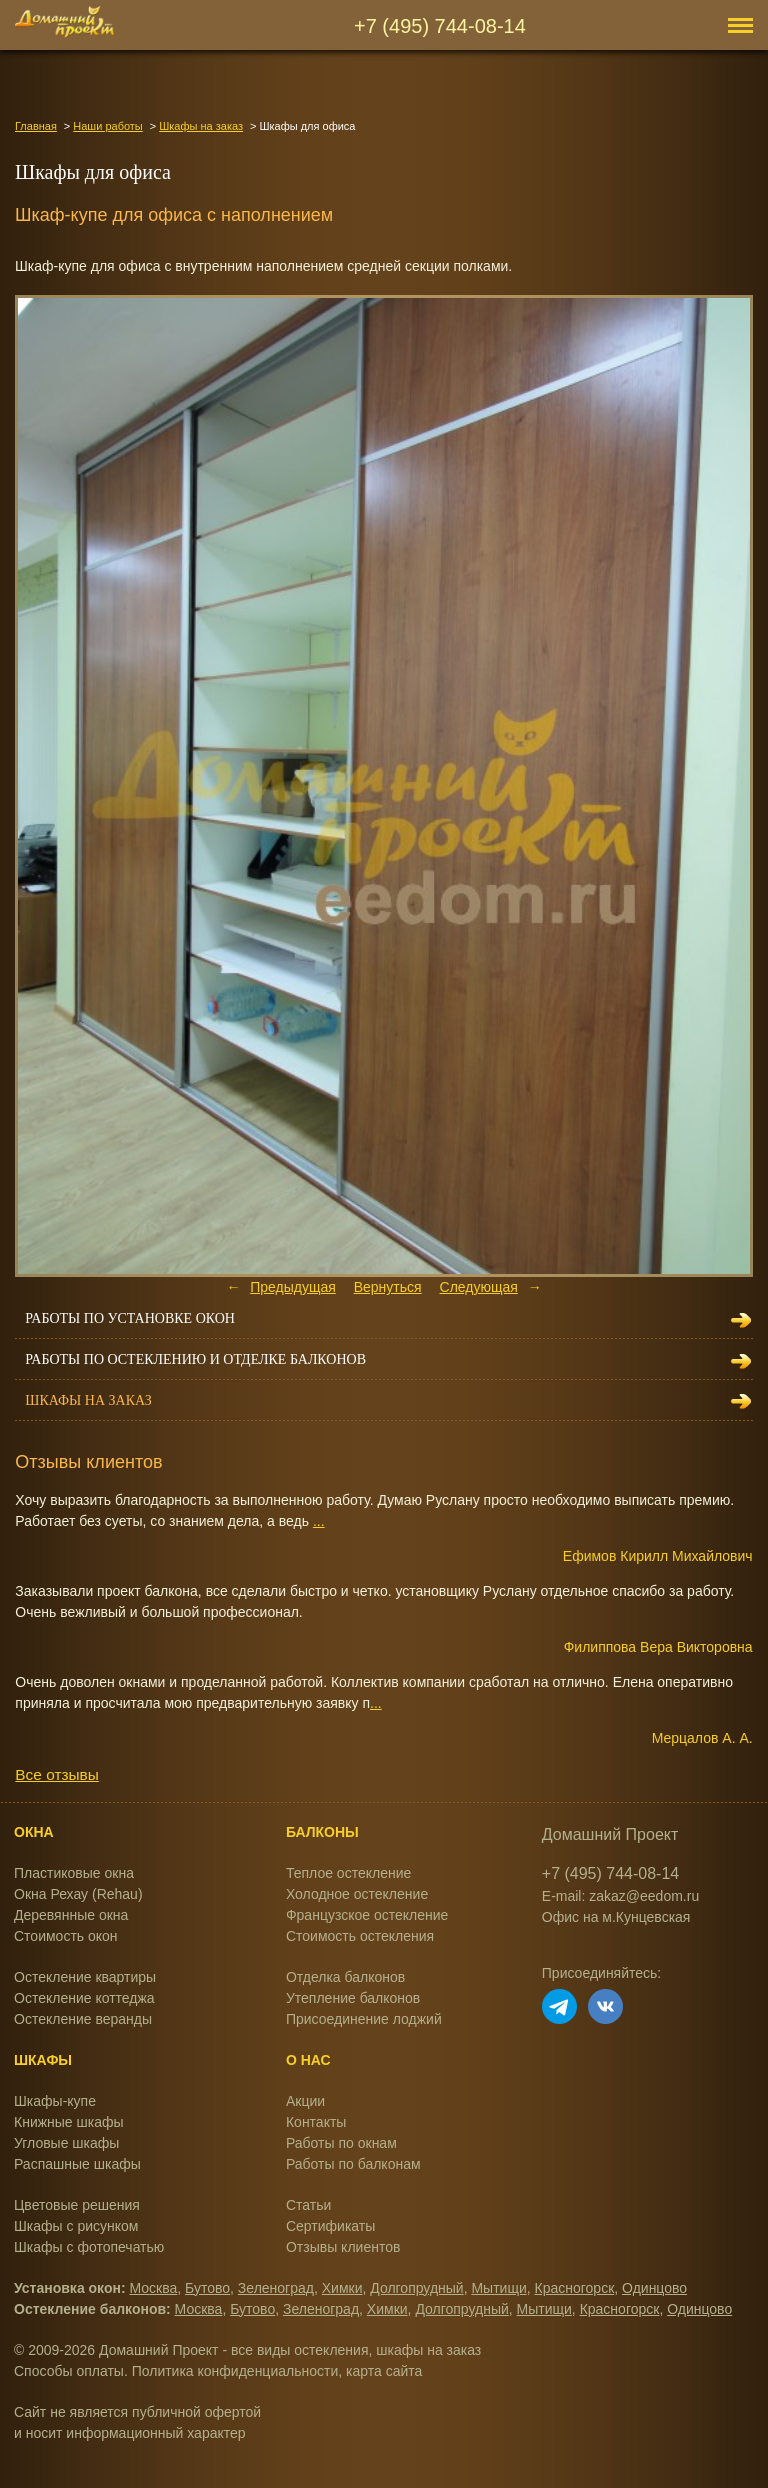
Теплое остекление (348, 1873)
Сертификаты (330, 2226)
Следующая (479, 1287)
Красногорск (575, 2288)
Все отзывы (56, 1774)
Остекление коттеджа (84, 1998)
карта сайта (384, 2371)
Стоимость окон (66, 1936)
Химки (342, 2288)
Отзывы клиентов (343, 2247)
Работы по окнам (341, 2143)
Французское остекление (367, 1915)
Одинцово (654, 2288)
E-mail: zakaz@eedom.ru (620, 1896)
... (319, 1521)
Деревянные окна (71, 1915)
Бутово (207, 2288)
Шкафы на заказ (201, 126)
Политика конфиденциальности (235, 2371)
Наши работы (107, 126)
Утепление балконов (353, 1998)
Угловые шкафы (66, 2143)
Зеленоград (276, 2288)
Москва (154, 2288)
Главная (36, 126)
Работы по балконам (353, 2164)
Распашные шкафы (77, 2164)
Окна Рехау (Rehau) (78, 1894)
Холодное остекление (357, 1894)
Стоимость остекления (360, 1936)
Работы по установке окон (130, 1318)
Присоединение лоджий (364, 2019)
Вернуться (388, 1287)
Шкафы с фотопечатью (89, 2247)
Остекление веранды (83, 2019)
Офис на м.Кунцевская (616, 1917)
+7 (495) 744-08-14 (440, 26)
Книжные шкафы (69, 2122)
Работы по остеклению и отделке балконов (195, 1359)
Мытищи (498, 2288)
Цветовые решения (77, 2205)
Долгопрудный (416, 2288)
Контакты (316, 2122)
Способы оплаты (69, 2371)
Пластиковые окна (74, 1873)
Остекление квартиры (85, 1977)
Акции (305, 2101)
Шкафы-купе (55, 2101)
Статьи (308, 2205)
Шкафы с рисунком (76, 2226)
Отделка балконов (345, 1977)
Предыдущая (293, 1287)
